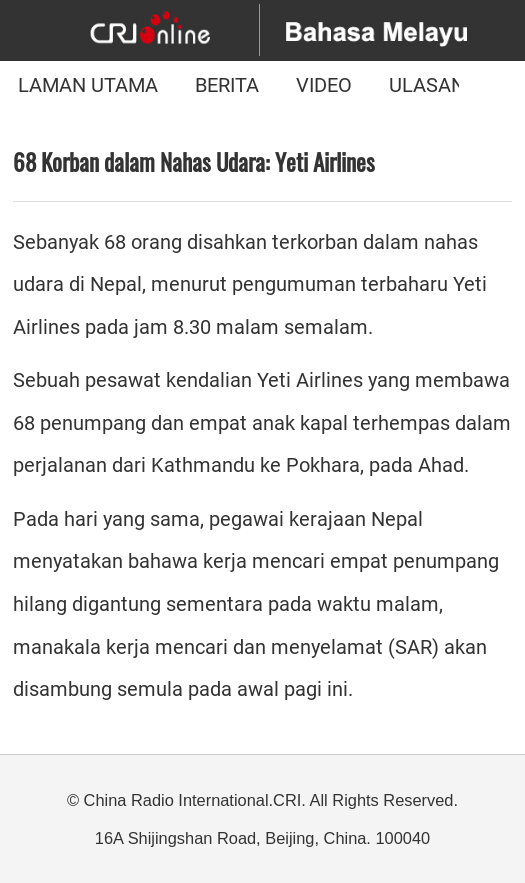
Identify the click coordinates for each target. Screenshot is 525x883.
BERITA (227, 85)
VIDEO (324, 85)
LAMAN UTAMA (88, 85)
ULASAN (427, 85)
